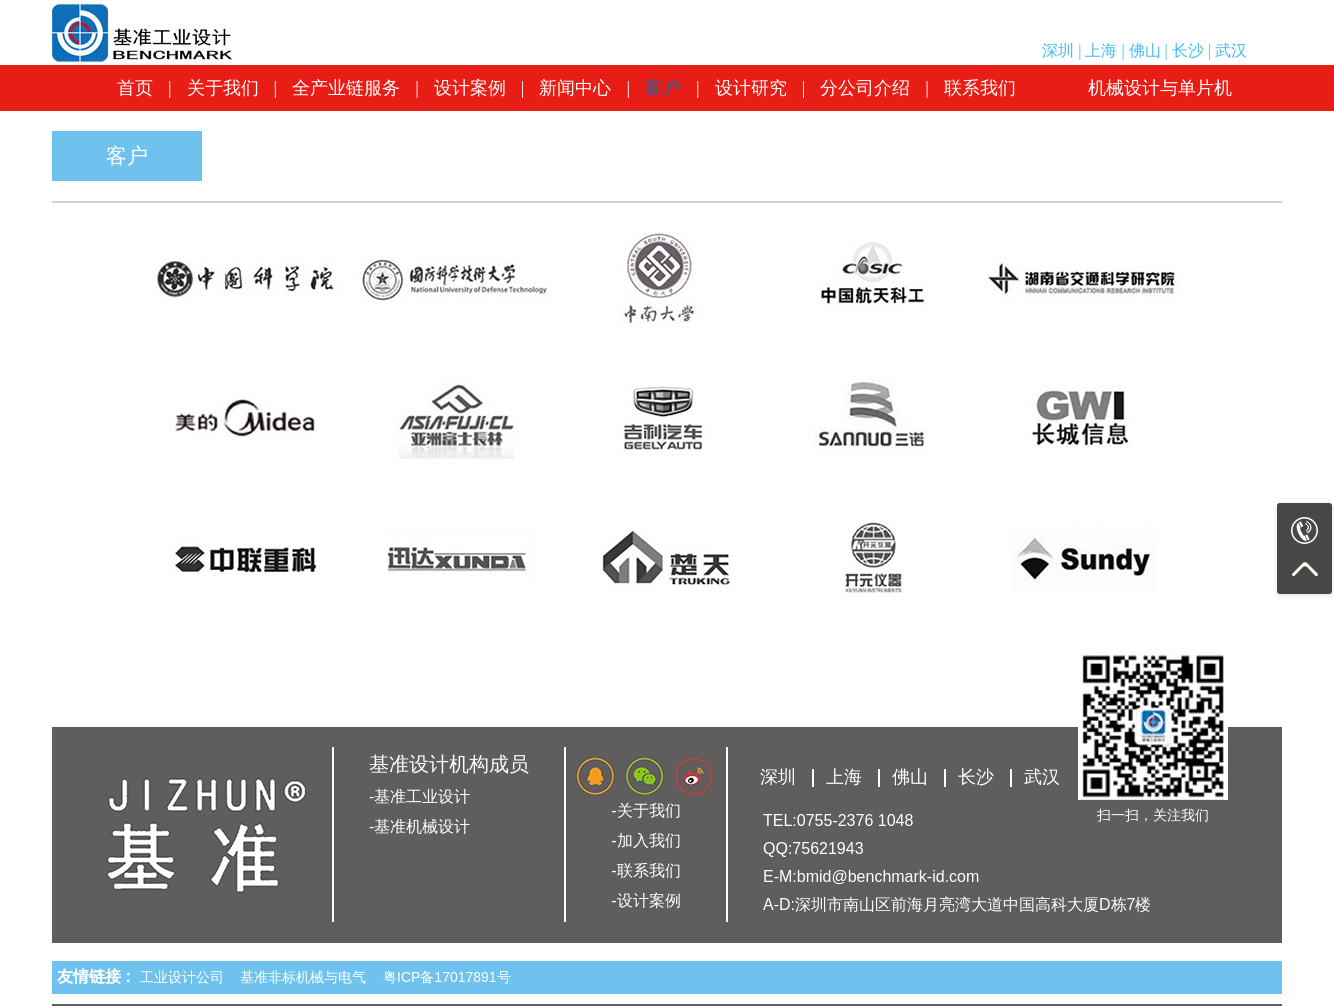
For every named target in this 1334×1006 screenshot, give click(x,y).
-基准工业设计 (419, 796)
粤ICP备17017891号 (447, 977)
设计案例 (470, 88)
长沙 (1188, 50)
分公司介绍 (865, 88)
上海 (1101, 50)
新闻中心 (575, 88)
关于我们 (223, 88)
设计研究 (751, 88)
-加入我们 (645, 840)
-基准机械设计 (419, 826)
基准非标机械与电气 (307, 977)
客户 (663, 88)
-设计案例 (645, 900)
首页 (135, 88)
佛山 (1145, 50)
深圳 (1058, 50)
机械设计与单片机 (1160, 88)
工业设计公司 (186, 977)
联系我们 (980, 88)
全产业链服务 (346, 88)
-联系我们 (645, 870)
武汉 (1231, 50)
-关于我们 (645, 810)
